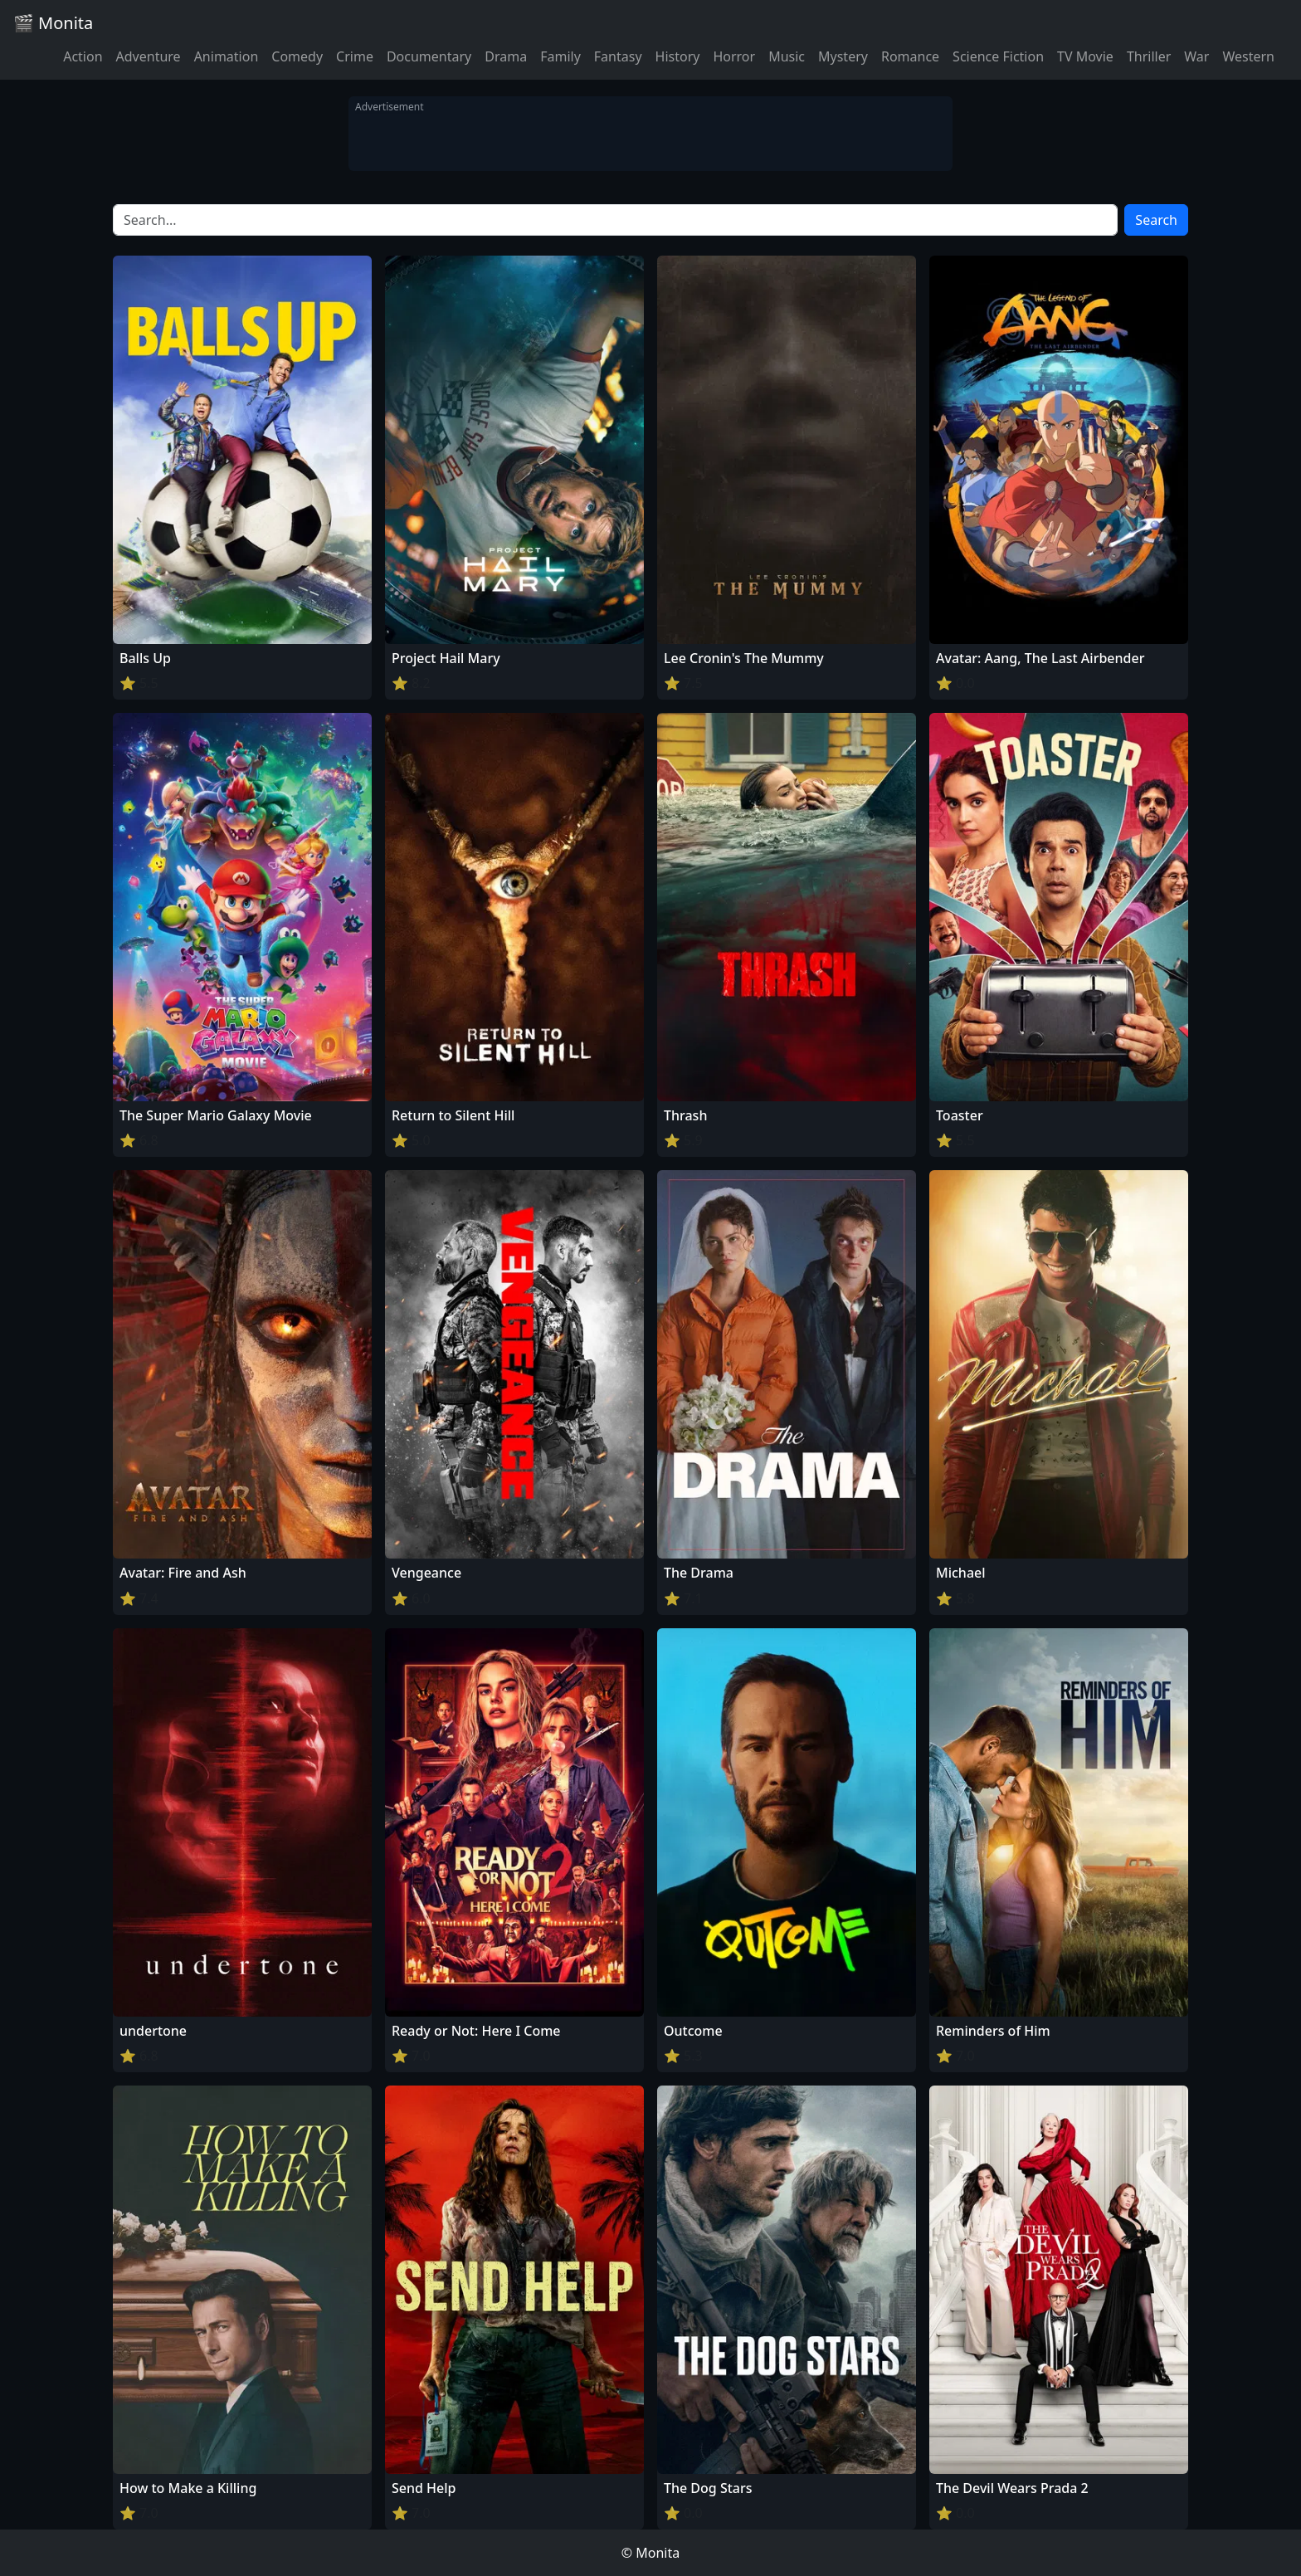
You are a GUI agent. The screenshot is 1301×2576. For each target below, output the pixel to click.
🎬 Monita (53, 23)
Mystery (843, 56)
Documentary (429, 56)
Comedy (297, 56)
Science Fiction (998, 56)
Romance (910, 56)
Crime (354, 56)
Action (82, 56)
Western (1248, 56)
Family (560, 56)
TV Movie (1085, 56)
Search (1156, 220)
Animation (226, 56)
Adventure (148, 56)
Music (786, 56)
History (677, 56)
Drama (506, 56)
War (1196, 56)
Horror (734, 56)
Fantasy (618, 56)
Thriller (1149, 56)
